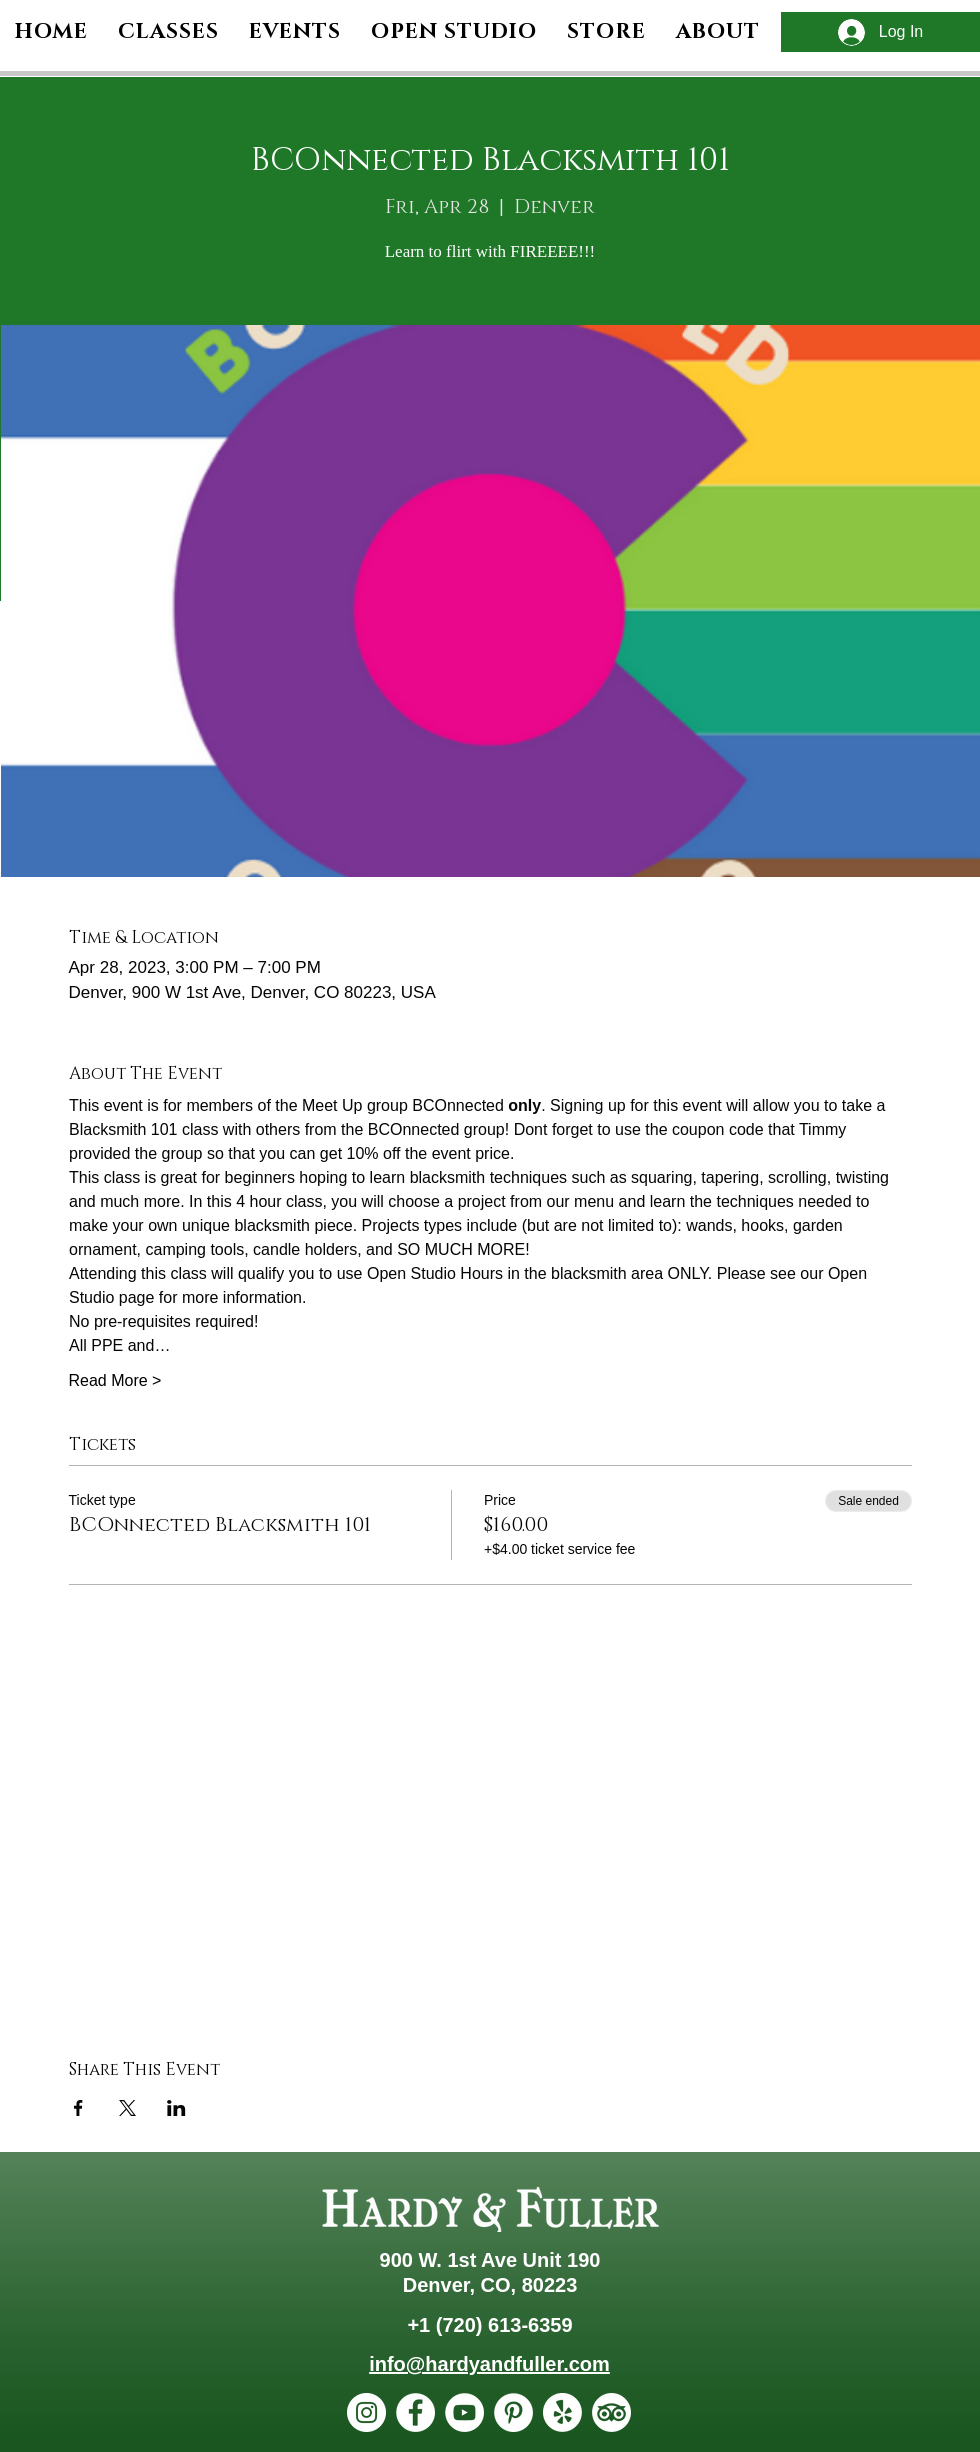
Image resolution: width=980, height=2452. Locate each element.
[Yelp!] (562, 2412)
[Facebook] (415, 2412)
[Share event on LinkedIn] (176, 2108)
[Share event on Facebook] (78, 2108)
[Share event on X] (127, 2108)
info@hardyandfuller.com (489, 2364)
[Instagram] (366, 2412)
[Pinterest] (513, 2412)
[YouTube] (464, 2412)
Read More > (115, 1380)
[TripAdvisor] (611, 2412)
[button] (718, 32)
